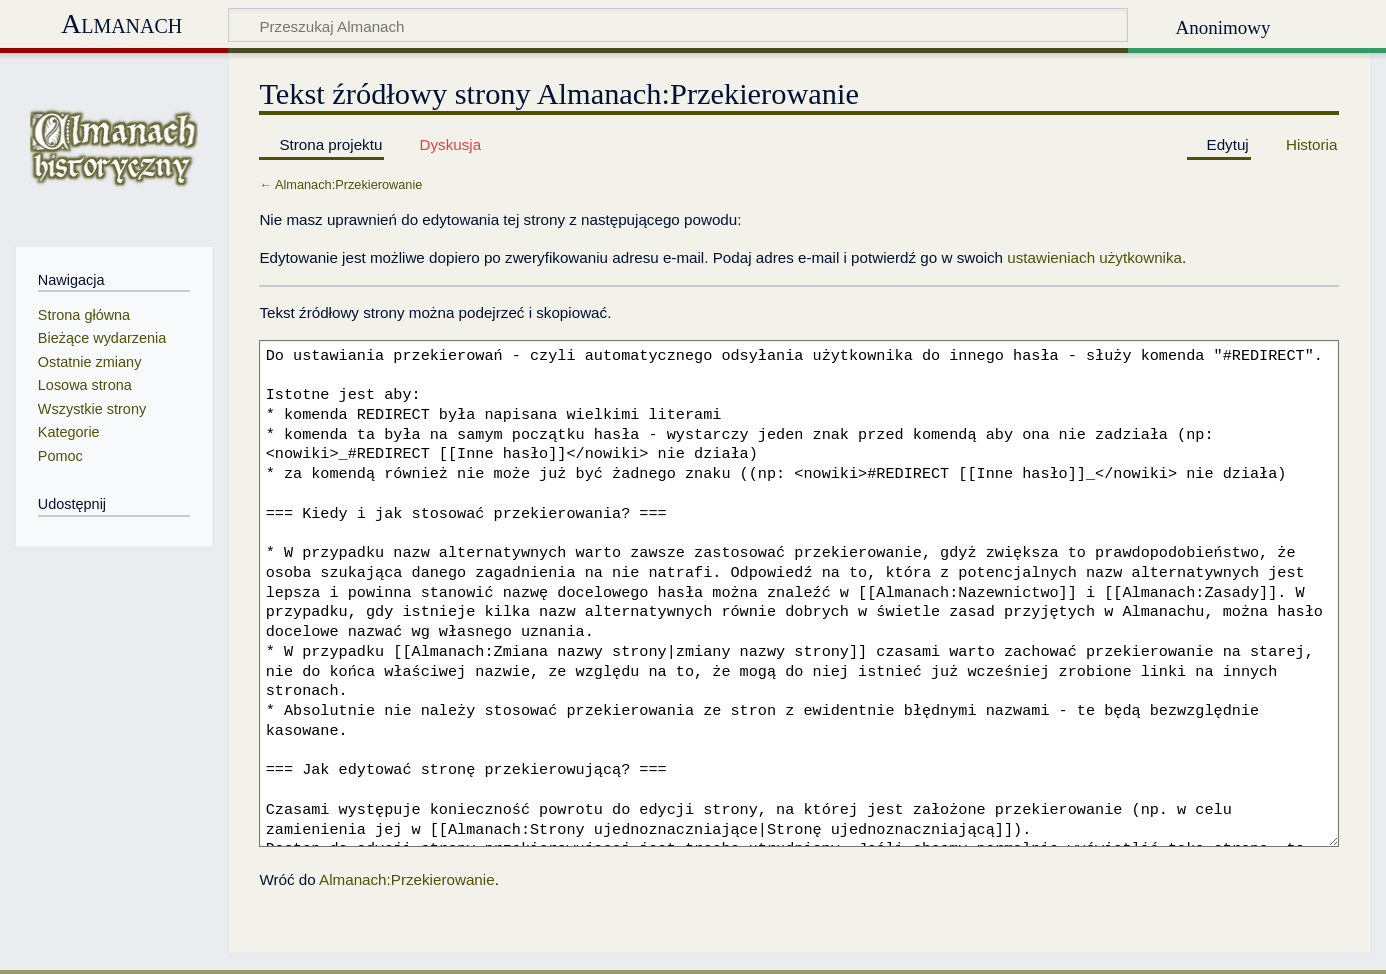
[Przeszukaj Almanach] (678, 25)
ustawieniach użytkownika (1094, 257)
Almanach (121, 23)
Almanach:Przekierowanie (348, 184)
